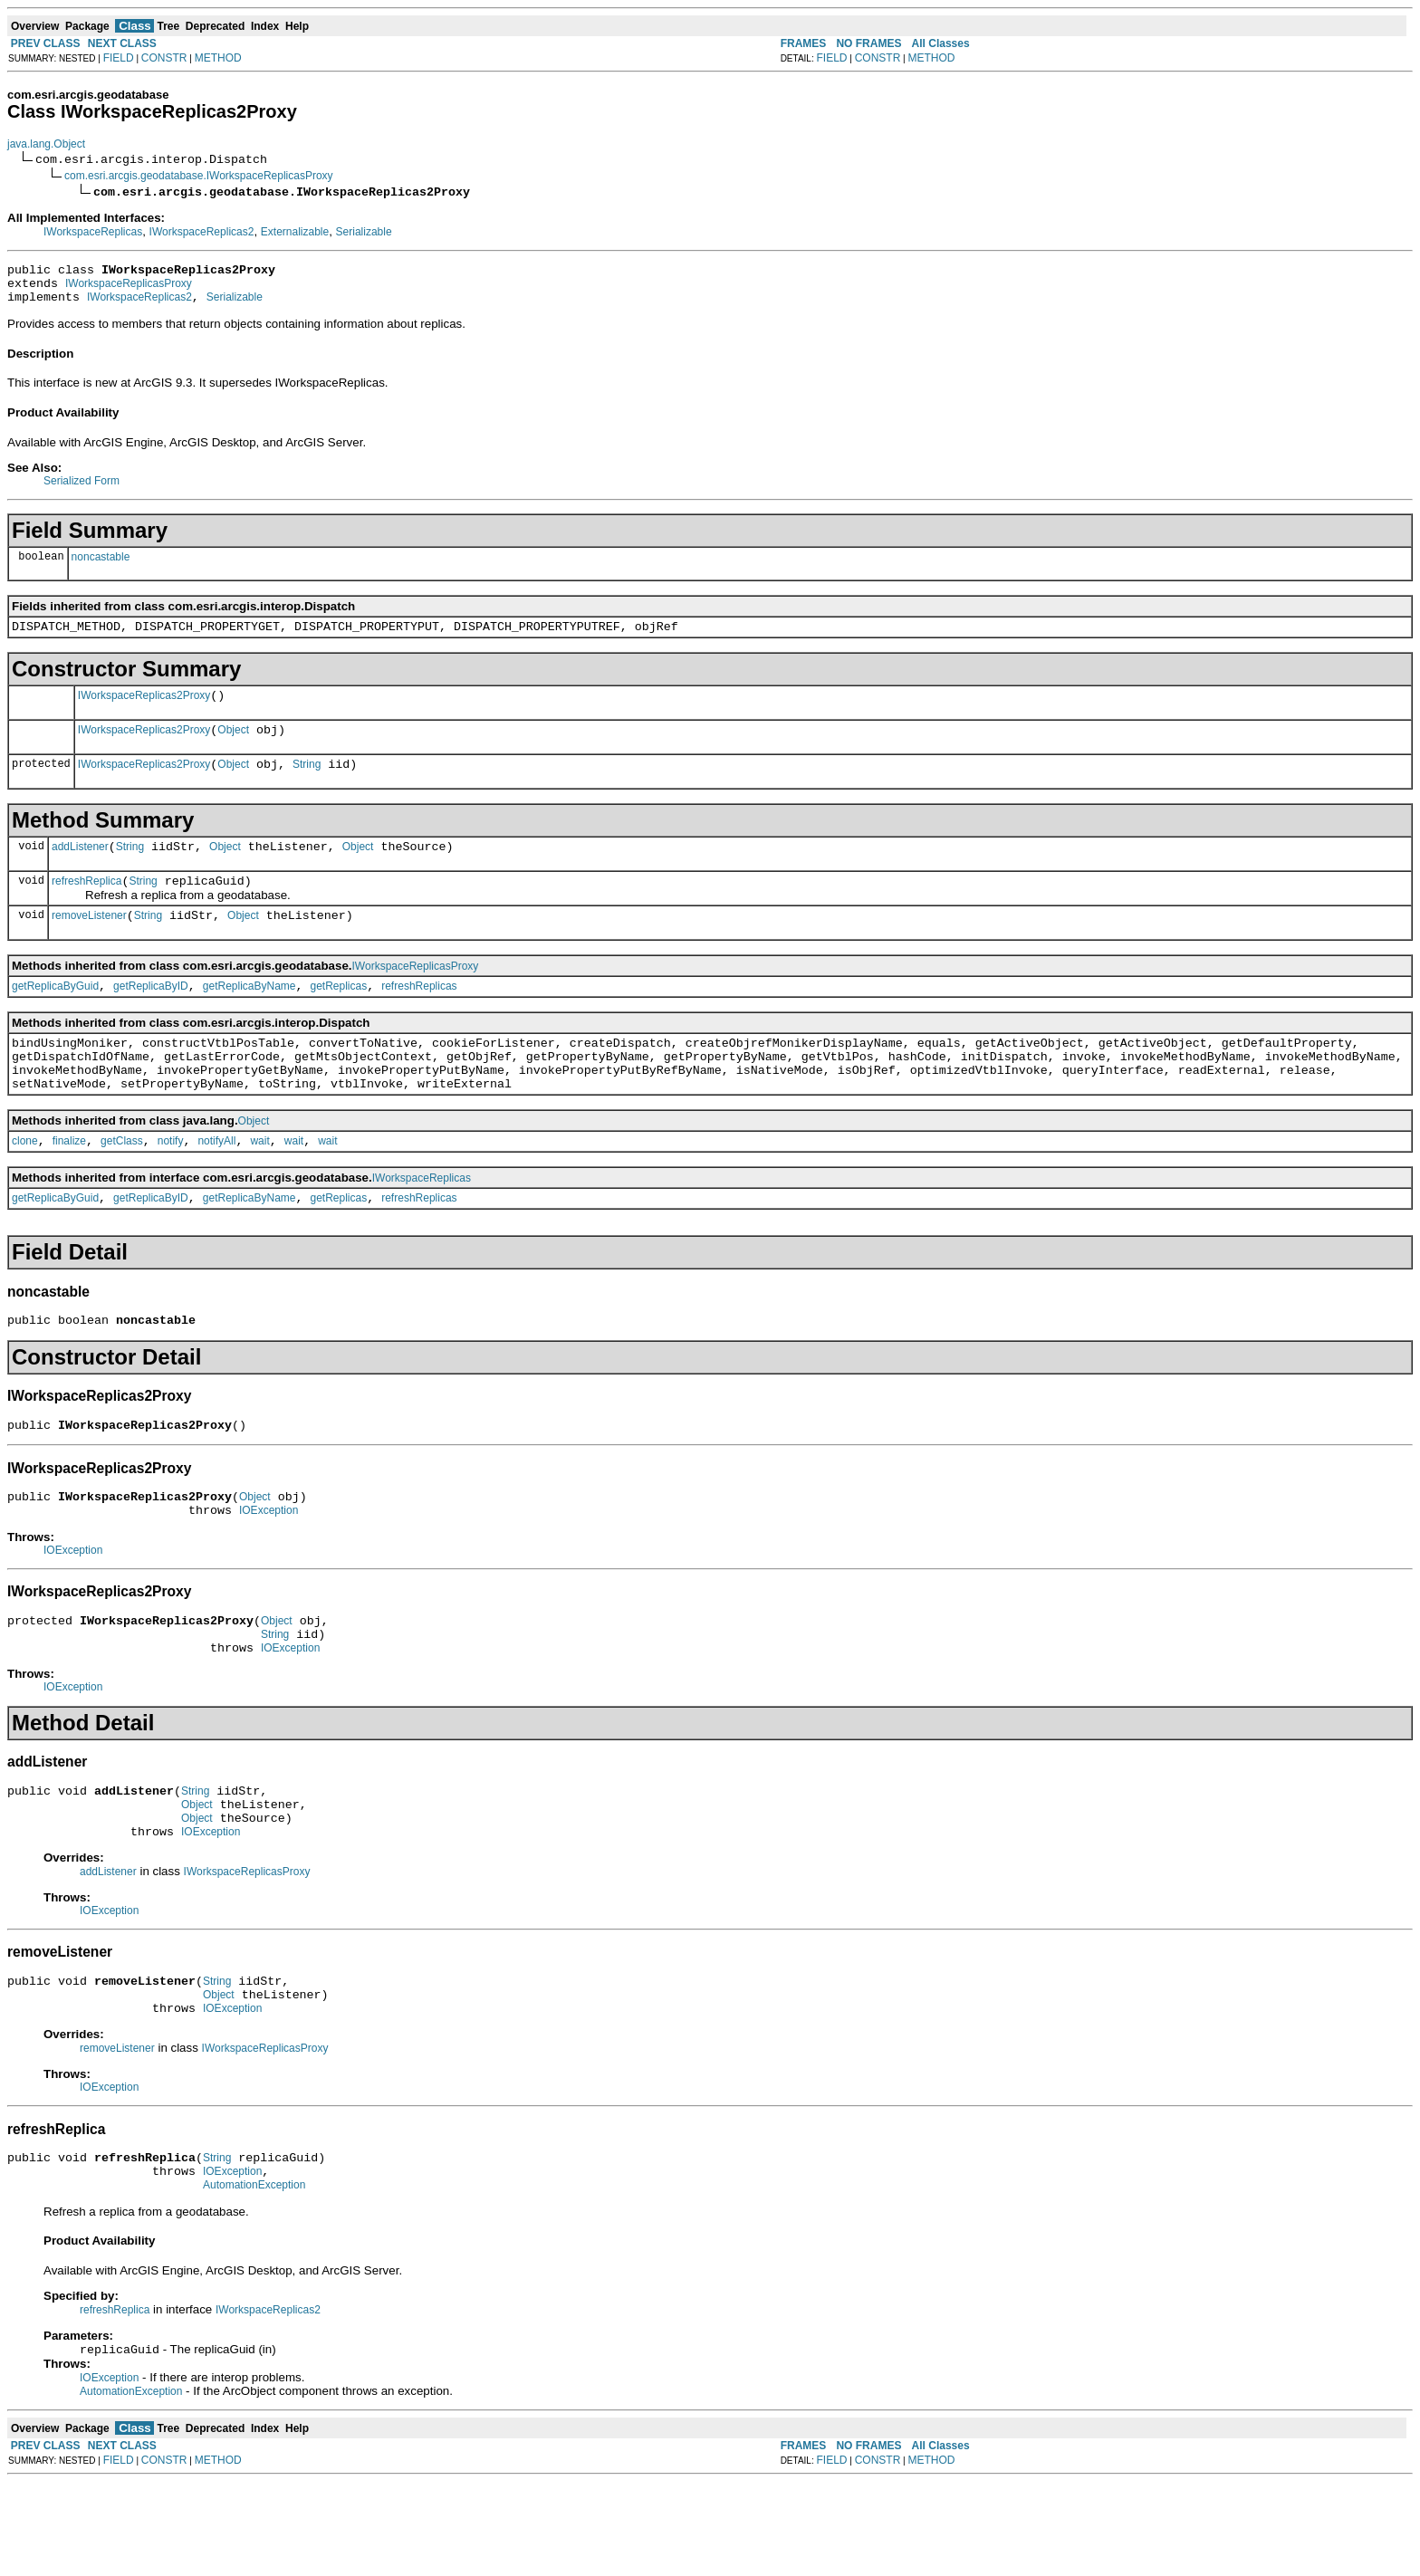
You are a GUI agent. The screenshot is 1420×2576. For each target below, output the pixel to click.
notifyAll (216, 1184)
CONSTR (164, 58)
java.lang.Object (46, 144)
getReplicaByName (249, 1016)
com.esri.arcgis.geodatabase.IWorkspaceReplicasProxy (198, 175)
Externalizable (295, 231)
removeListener (89, 942)
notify (171, 1184)
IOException (268, 1567)
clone (25, 1184)
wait (259, 1184)
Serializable (364, 231)
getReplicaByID (150, 1016)
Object (233, 746)
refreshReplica (86, 905)
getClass (122, 1184)
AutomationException (254, 2277)
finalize (69, 1184)
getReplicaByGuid (55, 1016)
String (307, 783)
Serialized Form (81, 489)
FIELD (118, 58)
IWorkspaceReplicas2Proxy (144, 709)
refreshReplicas (418, 1016)
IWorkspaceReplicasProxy (128, 288)
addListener (80, 868)
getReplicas (339, 1016)
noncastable (101, 565)
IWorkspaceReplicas (92, 231)
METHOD (218, 58)
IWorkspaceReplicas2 (201, 231)
